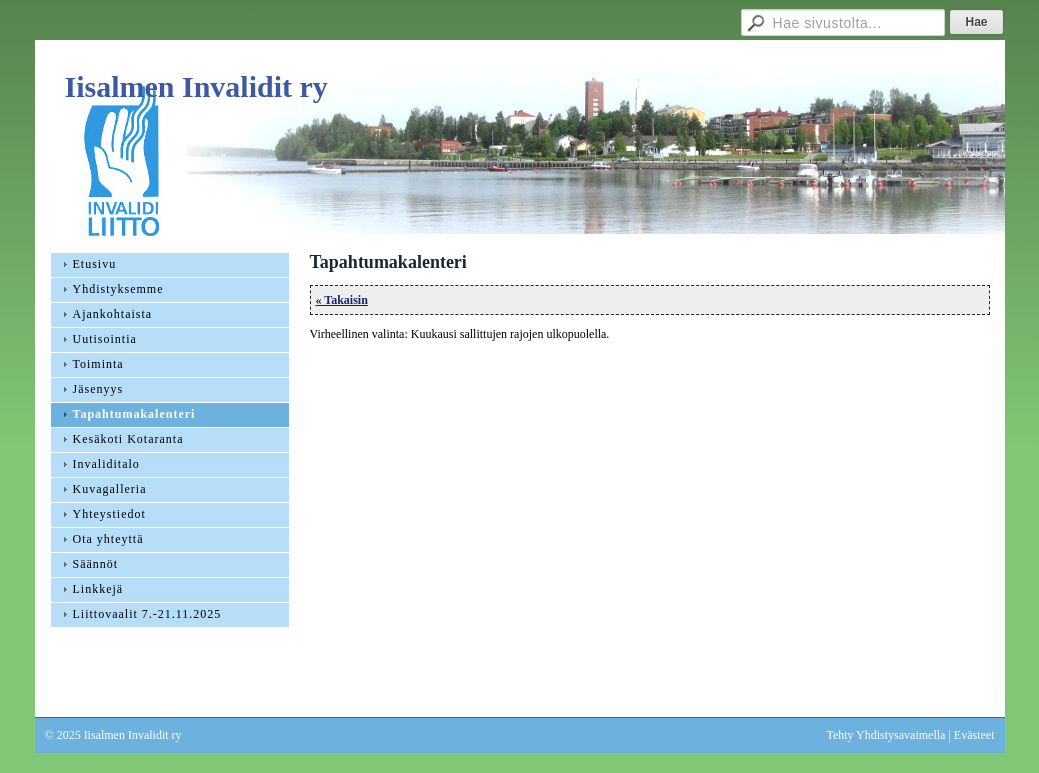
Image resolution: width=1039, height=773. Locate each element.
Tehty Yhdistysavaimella (885, 735)
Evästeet (974, 735)
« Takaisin (342, 300)
